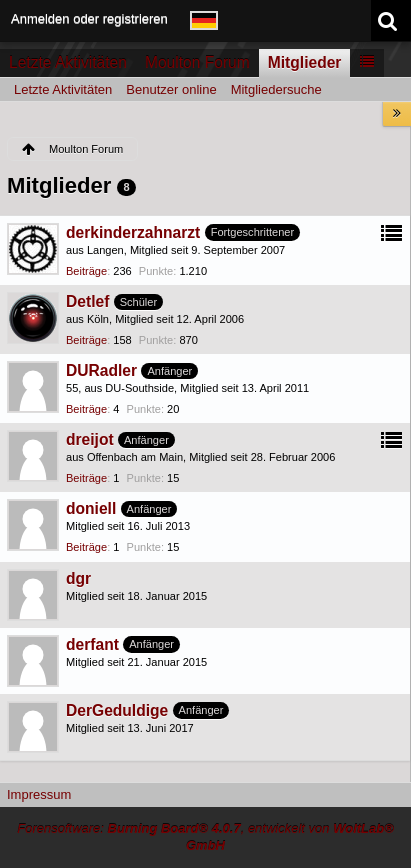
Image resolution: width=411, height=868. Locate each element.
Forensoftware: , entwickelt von (205, 837)
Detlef (87, 301)
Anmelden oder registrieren (89, 18)
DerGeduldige (117, 710)
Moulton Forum (197, 62)
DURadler (101, 370)
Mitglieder (305, 62)
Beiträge (86, 271)
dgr (78, 578)
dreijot (90, 439)
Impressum (39, 794)
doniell (91, 508)
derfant (92, 644)
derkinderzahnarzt (133, 232)
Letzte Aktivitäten (68, 62)
